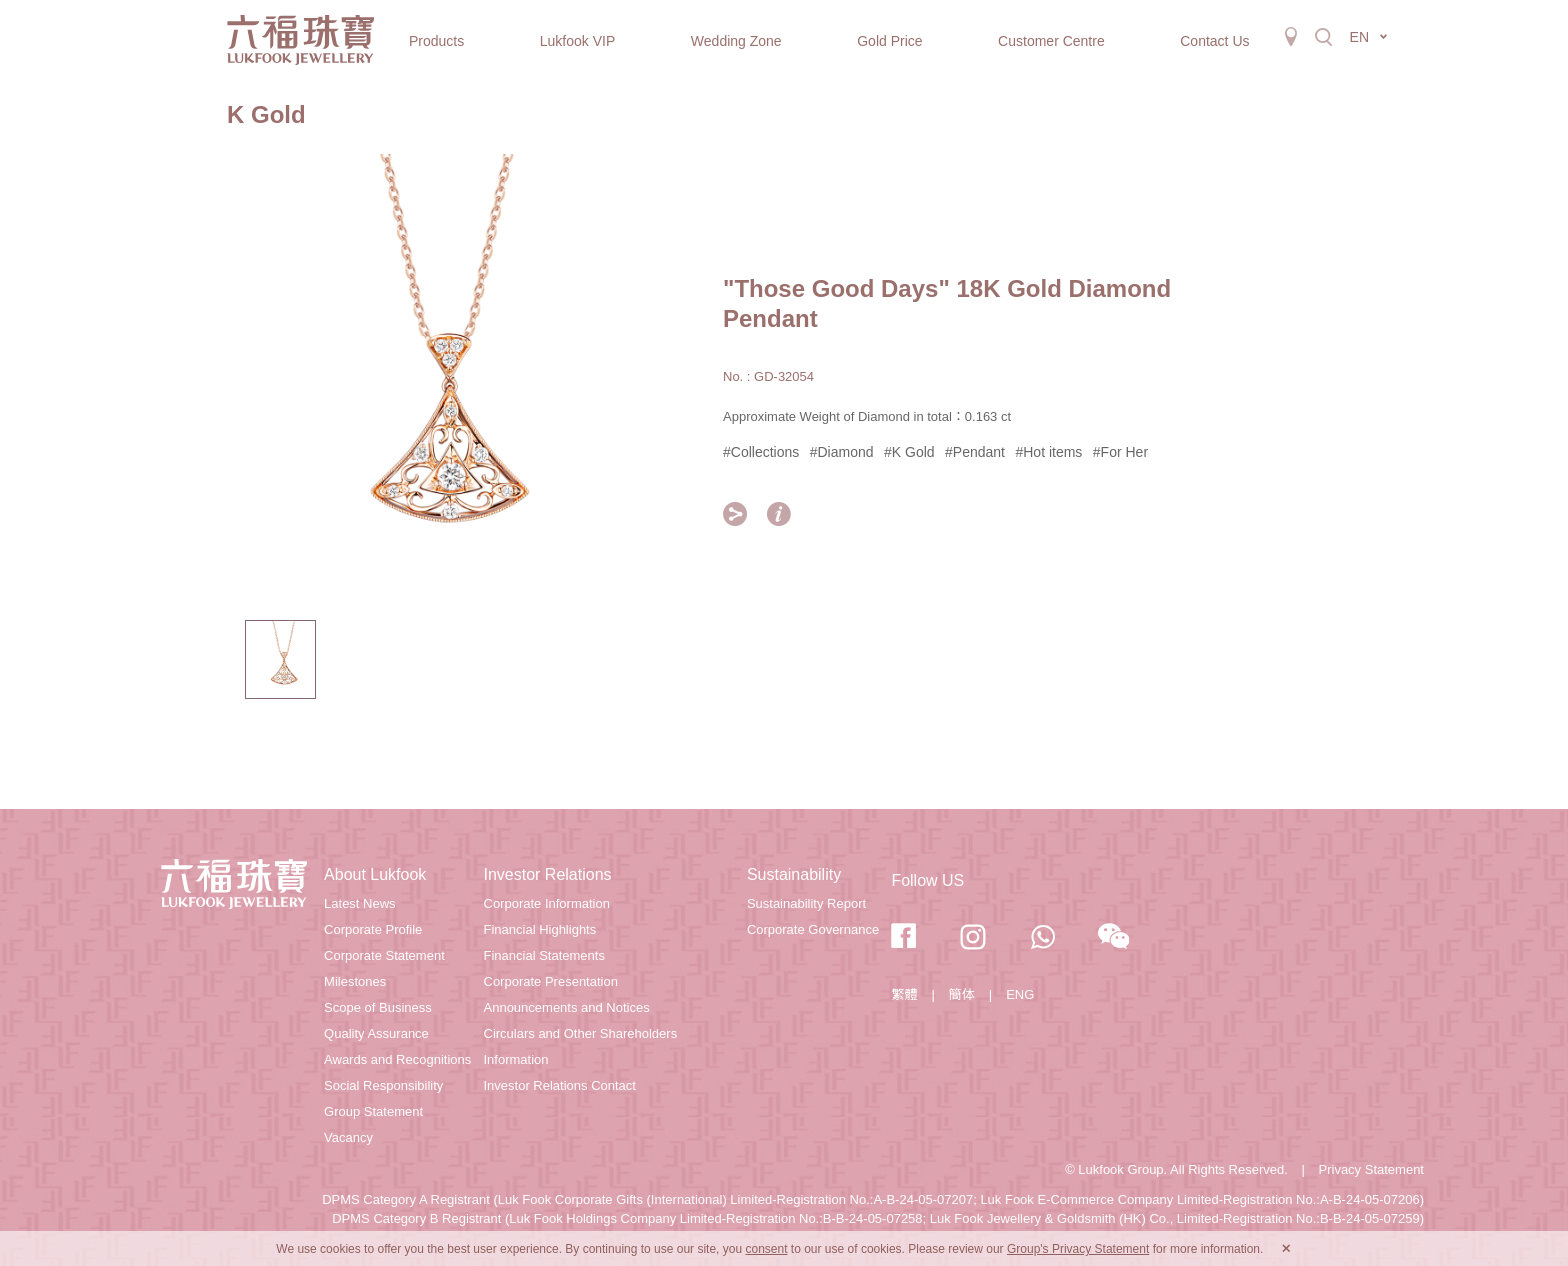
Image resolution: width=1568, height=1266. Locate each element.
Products (436, 41)
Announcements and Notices (567, 1007)
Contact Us (1214, 41)
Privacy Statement (1372, 1169)
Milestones (355, 981)
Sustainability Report (806, 903)
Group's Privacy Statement (1078, 1249)
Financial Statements (544, 955)
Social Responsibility (383, 1085)
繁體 (904, 994)
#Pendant (975, 452)
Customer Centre (1051, 41)
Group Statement (373, 1111)
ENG (1020, 994)
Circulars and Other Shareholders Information (581, 1046)
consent (766, 1249)
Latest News (360, 903)
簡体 (962, 994)
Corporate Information (547, 903)
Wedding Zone (736, 41)
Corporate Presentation (551, 981)
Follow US (927, 880)
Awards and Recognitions (397, 1059)
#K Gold (909, 452)
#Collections (761, 452)
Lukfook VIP (578, 41)
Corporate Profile (373, 929)
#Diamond (842, 452)
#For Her (1120, 452)
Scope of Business (378, 1007)
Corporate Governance (813, 929)
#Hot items (1048, 452)
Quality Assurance (376, 1033)
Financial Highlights (540, 929)
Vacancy (348, 1137)
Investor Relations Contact (560, 1085)
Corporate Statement (384, 955)
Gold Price (889, 41)
